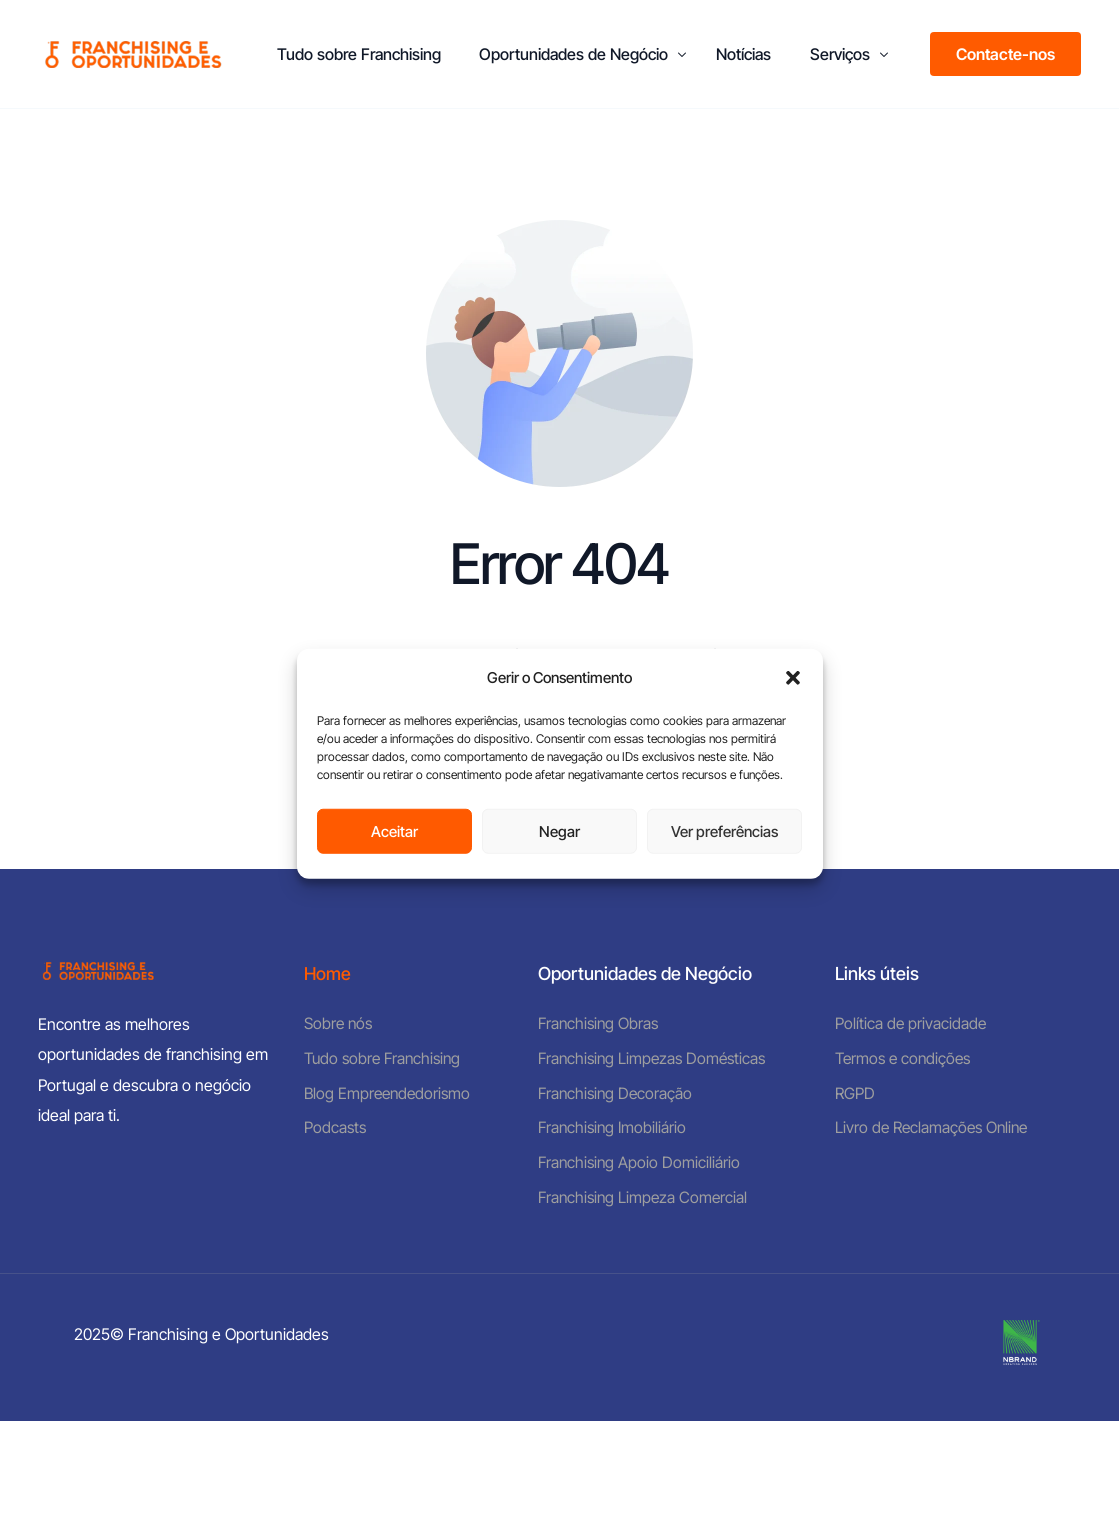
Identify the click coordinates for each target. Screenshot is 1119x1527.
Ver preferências (724, 830)
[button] (793, 678)
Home (328, 973)
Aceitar (394, 830)
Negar (559, 830)
